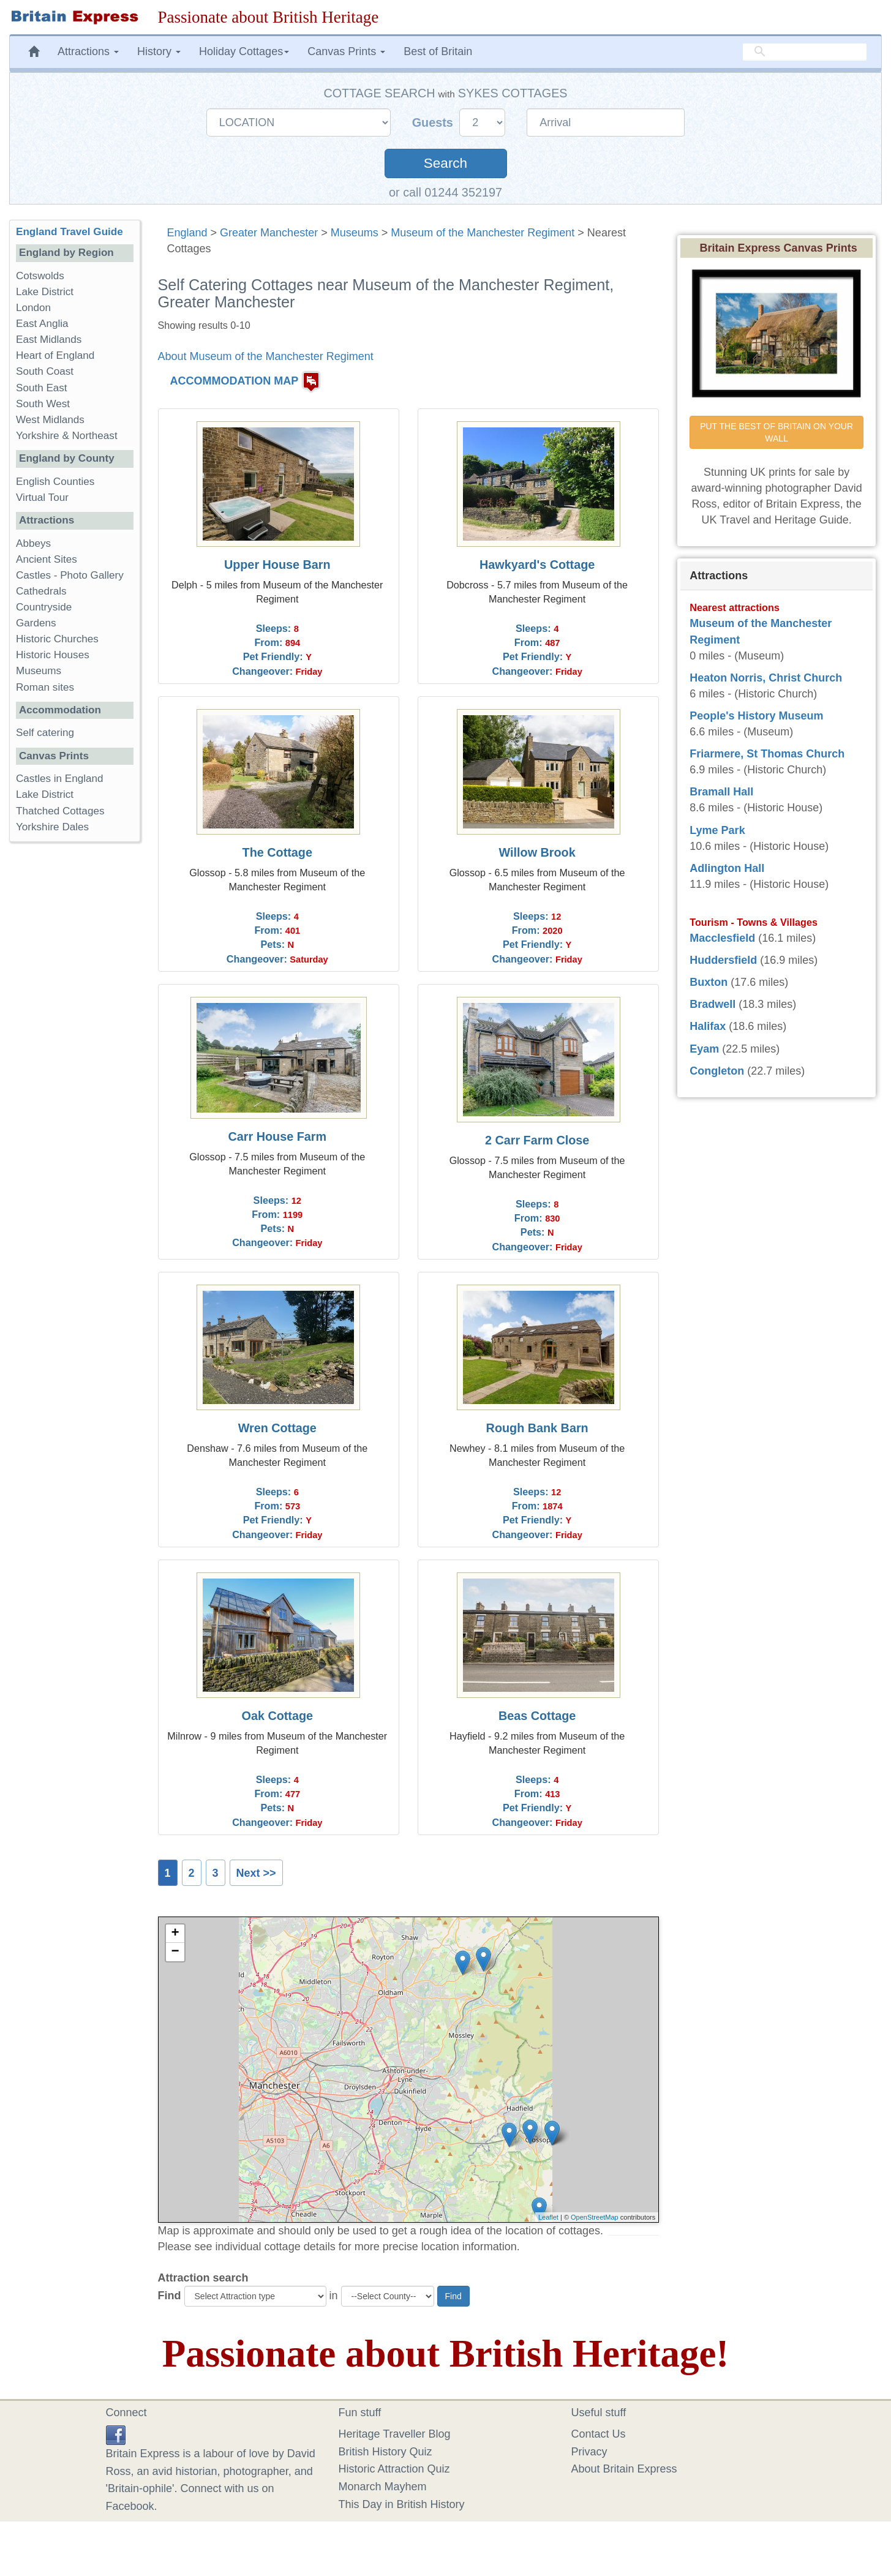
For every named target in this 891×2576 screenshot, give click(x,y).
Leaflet (548, 2217)
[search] (805, 52)
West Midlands (50, 420)
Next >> (256, 1873)
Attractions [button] (88, 51)
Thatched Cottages (60, 811)
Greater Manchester (269, 233)
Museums (354, 233)
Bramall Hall (721, 792)
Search (445, 163)
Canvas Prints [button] (346, 51)
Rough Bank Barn (537, 1428)
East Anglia (42, 323)
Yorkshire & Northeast (67, 435)
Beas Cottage (537, 1715)
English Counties (55, 481)
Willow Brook (537, 852)
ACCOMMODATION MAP (234, 381)
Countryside (44, 607)
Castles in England (59, 778)
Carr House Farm (277, 1136)
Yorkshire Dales (52, 827)
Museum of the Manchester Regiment (482, 233)
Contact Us (598, 2434)
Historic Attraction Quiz (394, 2469)
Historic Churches (57, 639)
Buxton (708, 982)
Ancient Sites (46, 559)
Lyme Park (717, 830)
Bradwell (712, 1004)
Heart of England (55, 355)
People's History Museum (756, 716)
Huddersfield (723, 960)
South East (41, 388)
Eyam (704, 1049)
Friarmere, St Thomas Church (767, 754)
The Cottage (277, 852)
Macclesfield (722, 938)
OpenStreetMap (594, 2217)
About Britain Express (624, 2469)
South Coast (44, 371)
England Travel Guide (69, 232)
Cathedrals (41, 591)
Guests (434, 122)
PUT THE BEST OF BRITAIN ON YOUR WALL (777, 432)
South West (43, 404)
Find (169, 2295)
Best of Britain (438, 51)
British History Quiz (385, 2452)
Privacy (589, 2452)
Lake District (44, 292)
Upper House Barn (277, 564)
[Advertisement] (74, 1040)
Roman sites (45, 687)
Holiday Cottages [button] (244, 51)
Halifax (708, 1026)
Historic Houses (52, 655)
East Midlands (48, 339)
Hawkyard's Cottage (537, 564)
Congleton (717, 1071)
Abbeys (33, 543)
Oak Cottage (278, 1715)
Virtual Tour (42, 497)
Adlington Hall (727, 868)
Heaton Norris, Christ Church (766, 678)
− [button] (175, 1952)
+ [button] (175, 1933)
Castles (33, 575)
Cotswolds (40, 276)
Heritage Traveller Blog (395, 2434)
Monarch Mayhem (383, 2486)
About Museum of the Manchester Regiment (266, 356)
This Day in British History (402, 2504)
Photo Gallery (92, 575)
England (187, 233)
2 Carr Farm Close (537, 1140)
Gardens (36, 623)
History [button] (159, 51)
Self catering (45, 732)
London (33, 308)
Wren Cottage (277, 1428)
